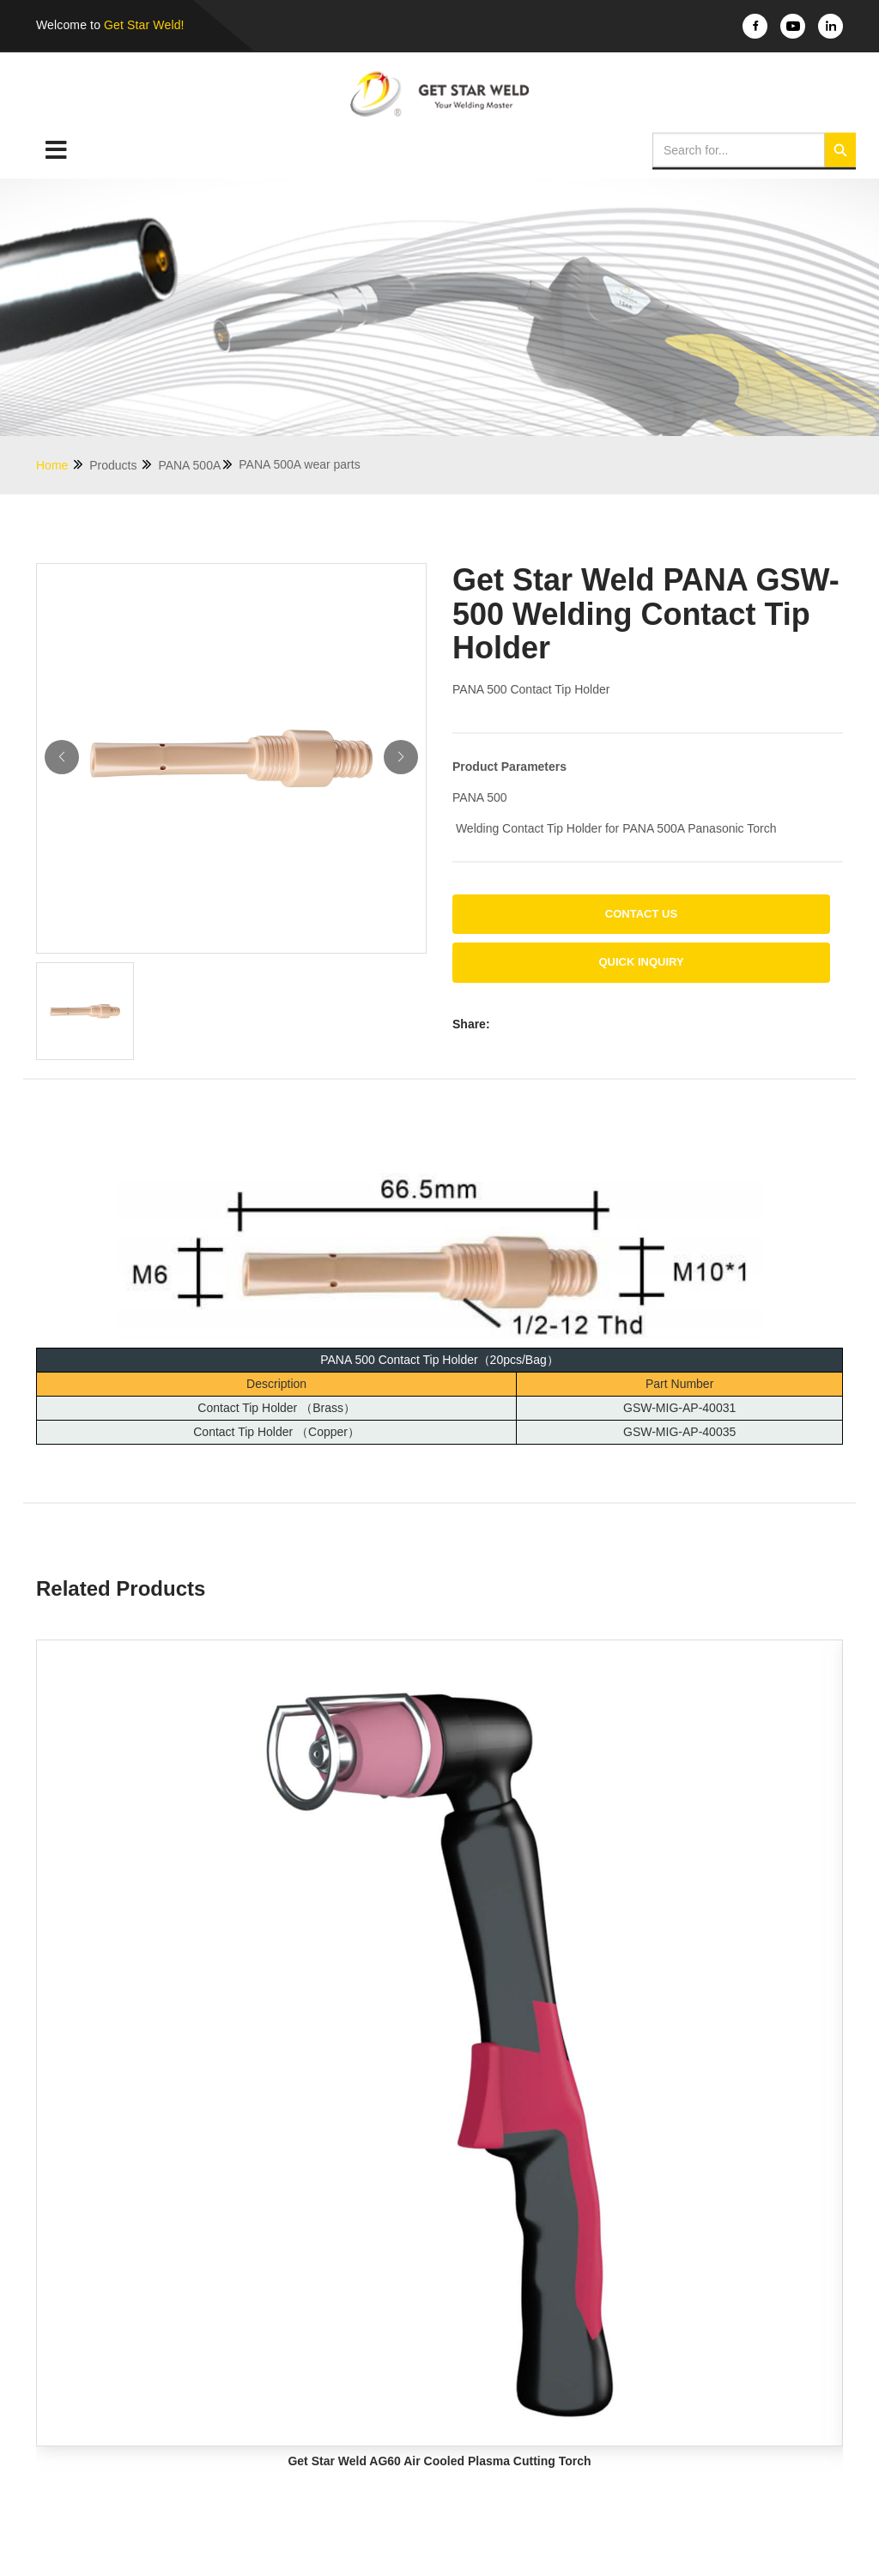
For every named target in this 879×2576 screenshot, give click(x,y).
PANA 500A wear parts (299, 464)
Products (121, 465)
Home (60, 465)
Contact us (641, 913)
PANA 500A (196, 465)
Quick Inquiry (640, 961)
